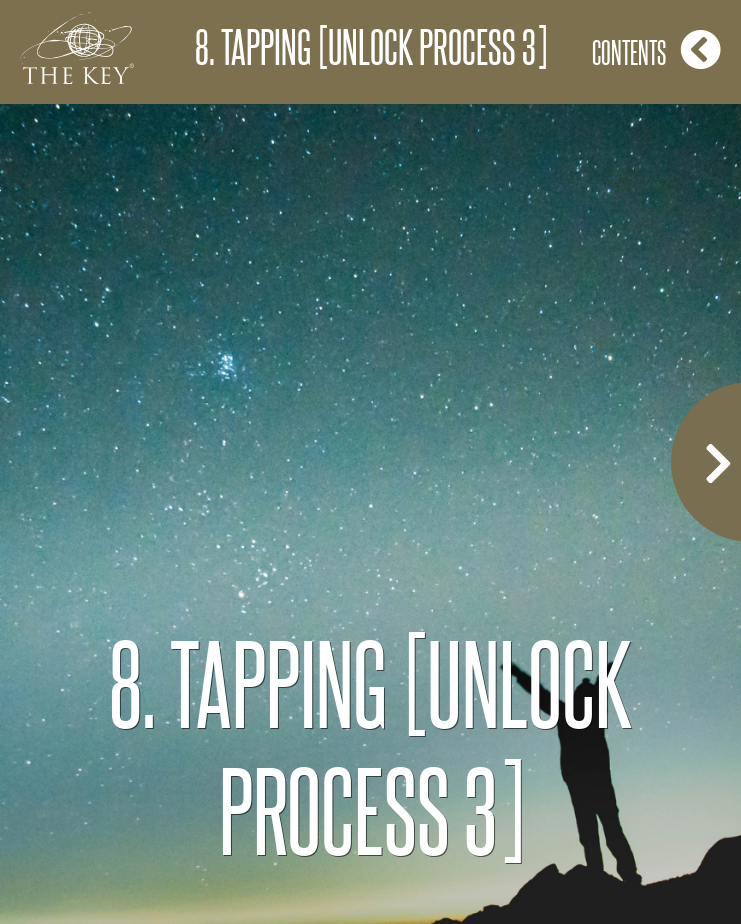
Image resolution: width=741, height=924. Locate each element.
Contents (656, 49)
